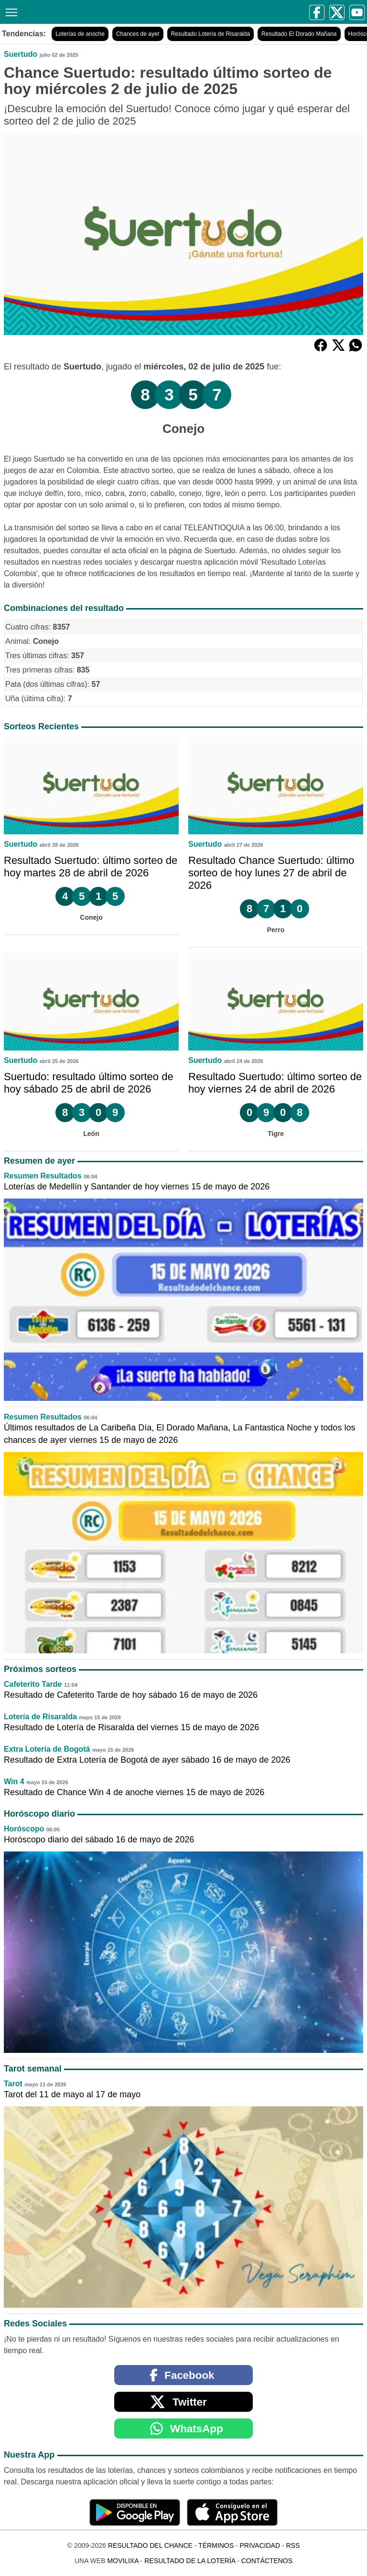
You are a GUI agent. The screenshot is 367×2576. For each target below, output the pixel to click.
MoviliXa (122, 2561)
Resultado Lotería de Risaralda (210, 34)
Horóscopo (24, 1829)
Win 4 (14, 1781)
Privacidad (259, 2545)
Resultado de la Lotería (189, 2561)
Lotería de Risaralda (40, 1717)
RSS (293, 2545)
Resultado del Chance (150, 2545)
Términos (216, 2545)
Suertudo (20, 54)
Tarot (13, 2084)
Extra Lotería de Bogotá (47, 1749)
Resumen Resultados (43, 1176)
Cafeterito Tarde (33, 1684)
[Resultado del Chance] (96, 12)
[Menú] (9, 11)
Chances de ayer (138, 34)
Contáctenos (266, 2561)
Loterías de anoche (80, 34)
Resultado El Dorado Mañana (298, 34)
